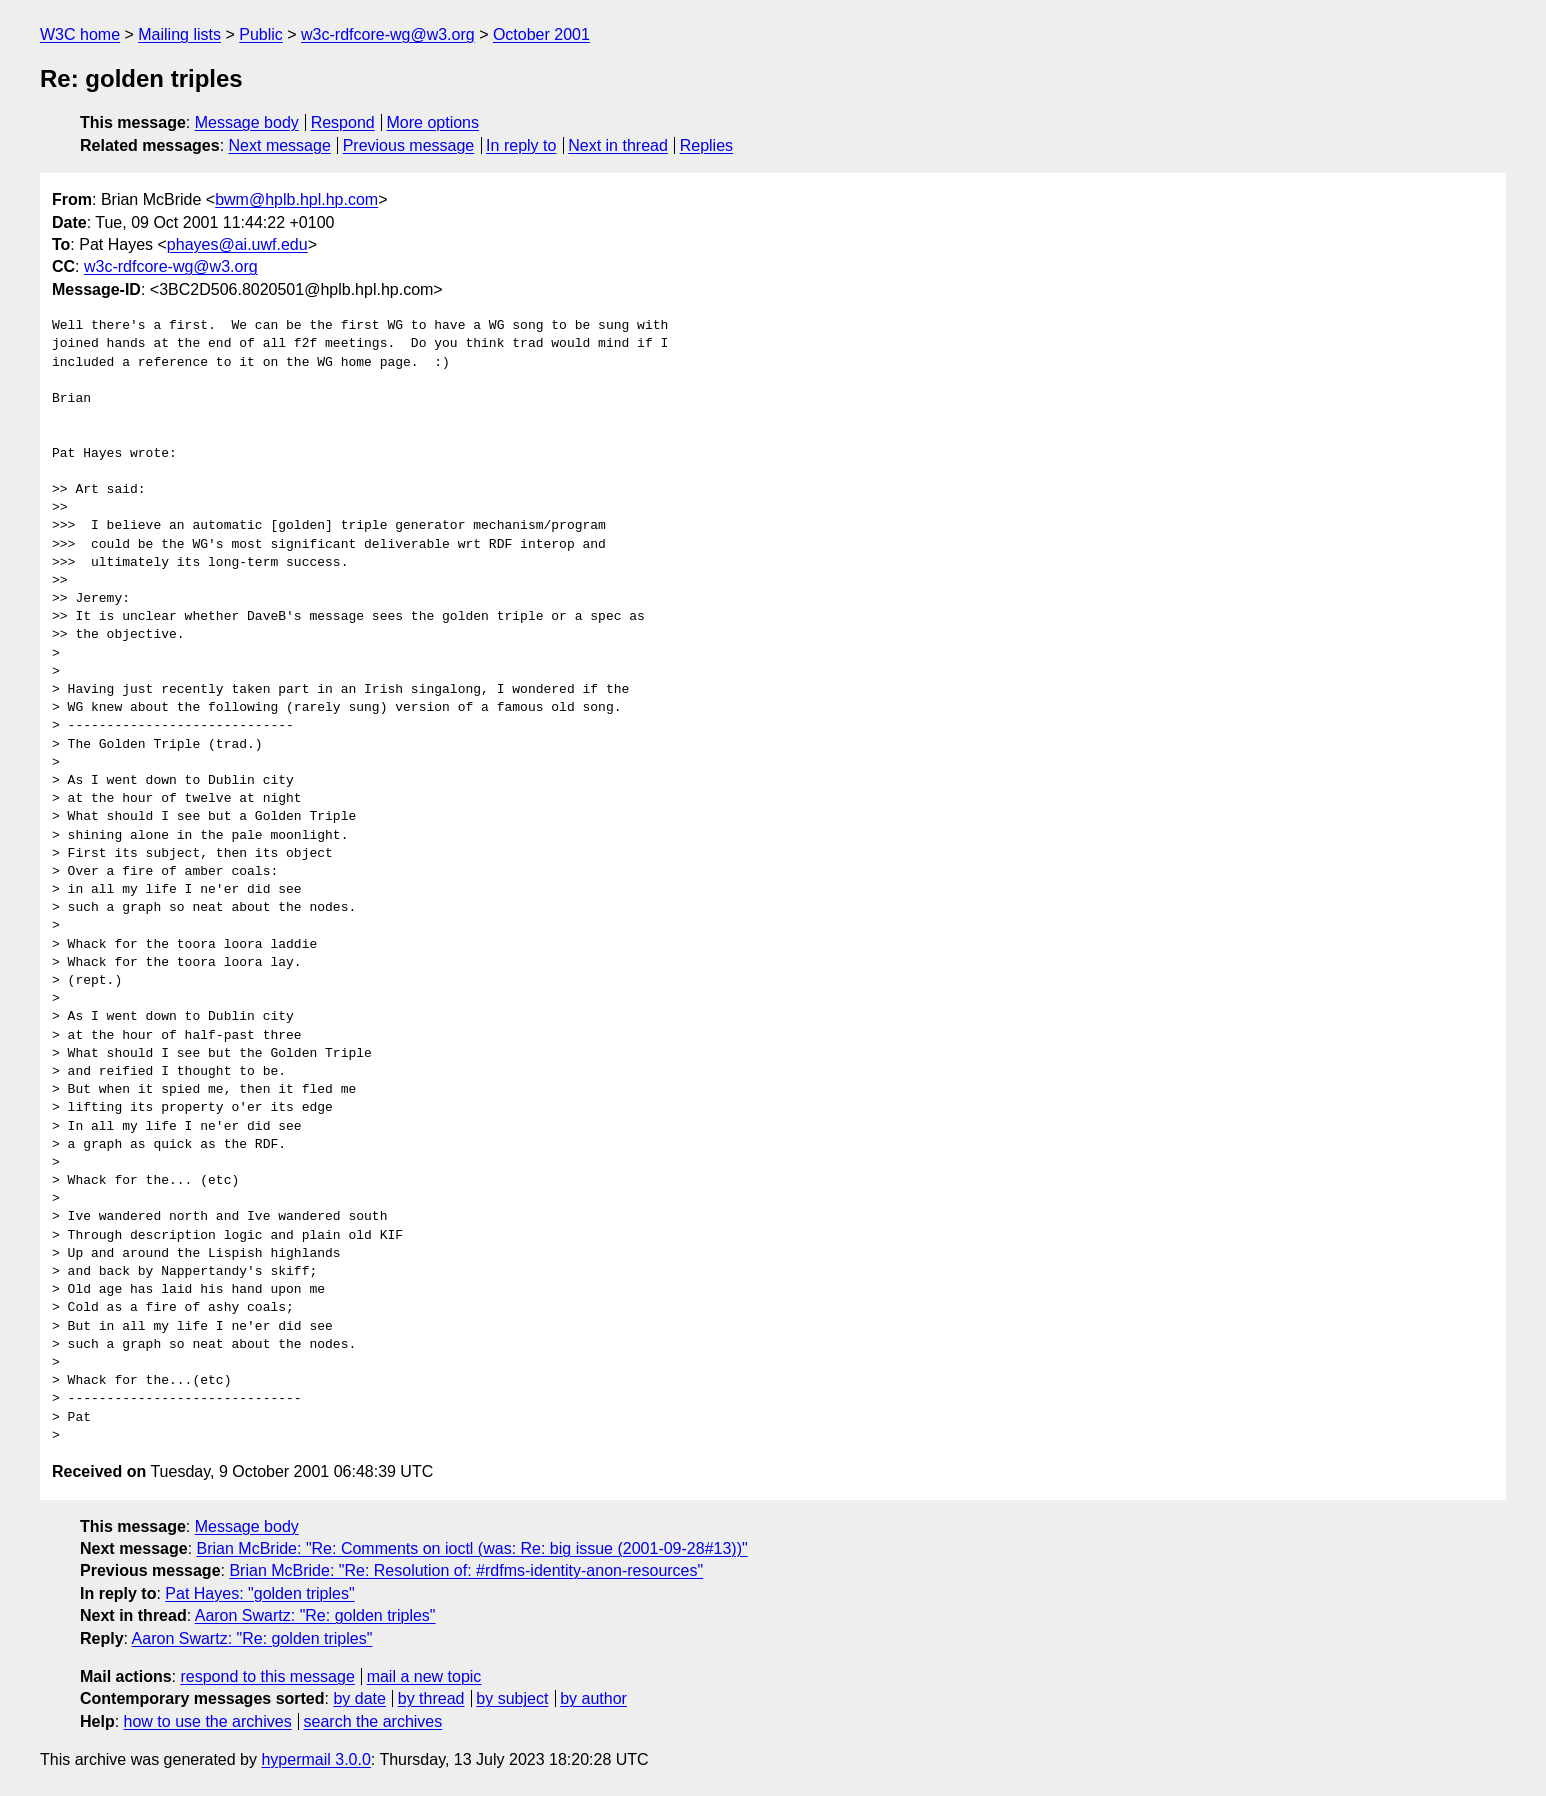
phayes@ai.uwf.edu (237, 244)
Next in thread (618, 145)
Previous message (409, 145)
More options (433, 122)
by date (359, 1698)
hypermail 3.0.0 (315, 1759)
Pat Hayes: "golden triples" (259, 1593)
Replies (706, 145)
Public (261, 34)
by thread (431, 1698)
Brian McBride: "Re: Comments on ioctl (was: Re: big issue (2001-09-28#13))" (472, 1548)
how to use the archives (208, 1721)
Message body (247, 122)
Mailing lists (179, 34)
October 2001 (541, 34)
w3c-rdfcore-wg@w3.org (388, 34)
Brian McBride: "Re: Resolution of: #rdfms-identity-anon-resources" (466, 1570)
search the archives (373, 1721)
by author (593, 1698)
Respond (343, 122)
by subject (512, 1698)
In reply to (521, 145)
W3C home (80, 34)
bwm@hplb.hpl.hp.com (296, 199)
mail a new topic (424, 1676)
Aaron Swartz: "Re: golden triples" (315, 1615)
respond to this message (267, 1676)
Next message (280, 145)
